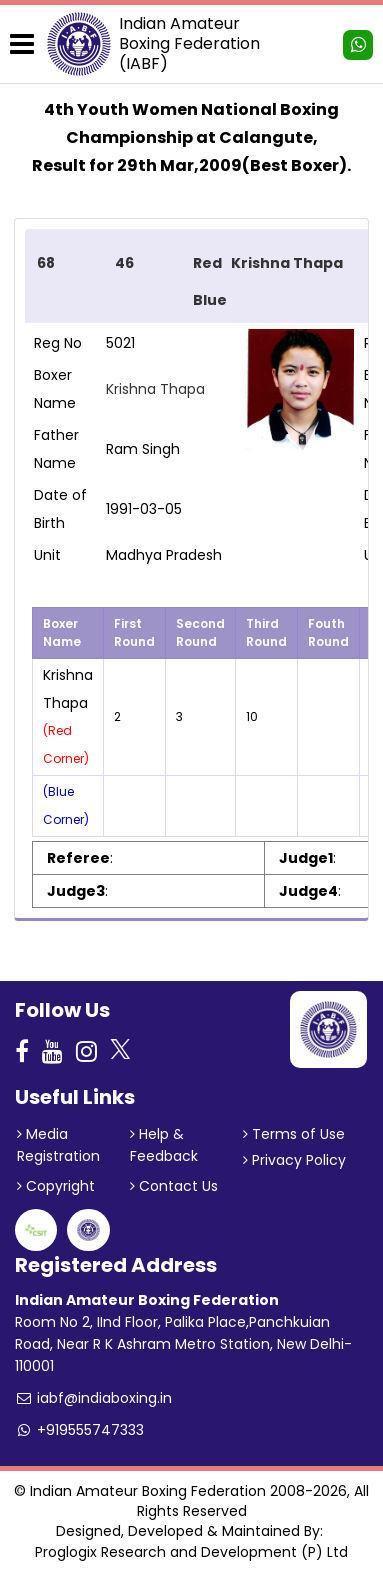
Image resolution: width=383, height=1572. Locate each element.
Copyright (56, 1186)
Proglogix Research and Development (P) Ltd (191, 1552)
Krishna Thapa (155, 389)
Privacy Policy (294, 1160)
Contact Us (174, 1186)
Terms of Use (294, 1134)
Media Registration (58, 1145)
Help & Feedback (164, 1145)
